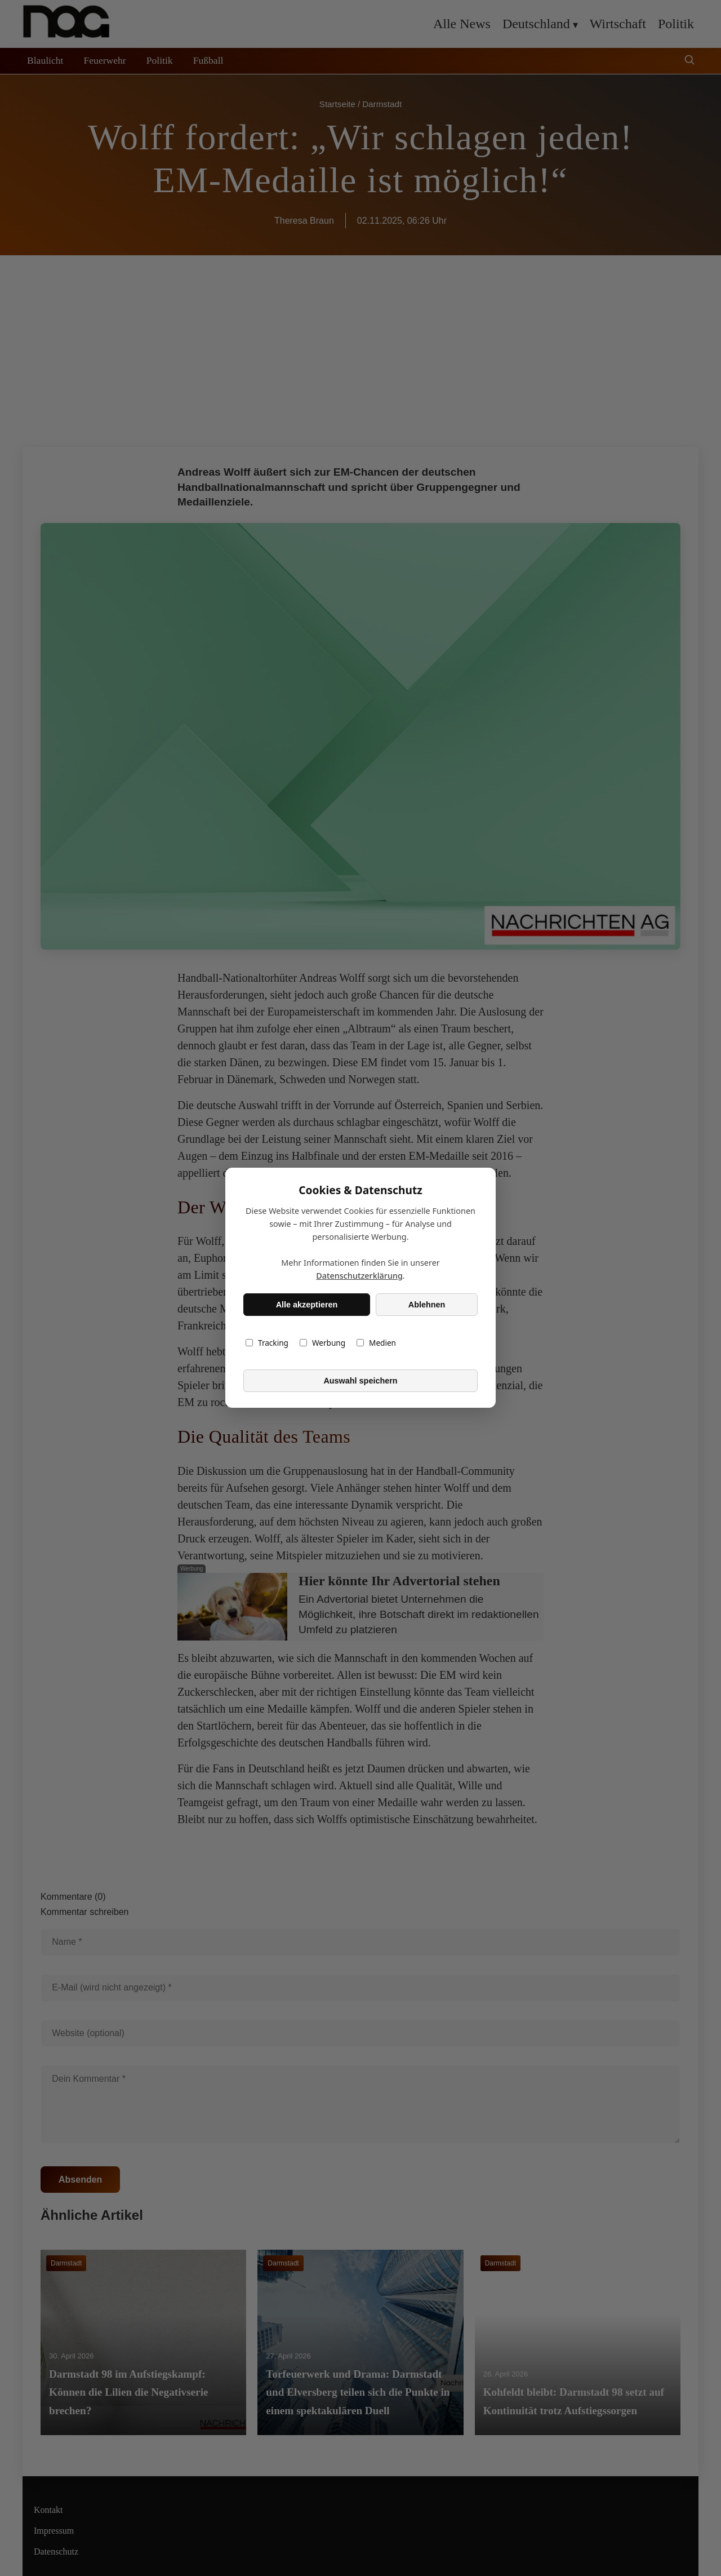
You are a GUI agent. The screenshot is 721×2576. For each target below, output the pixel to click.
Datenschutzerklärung (359, 1276)
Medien (376, 1343)
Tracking (267, 1343)
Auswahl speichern (360, 1380)
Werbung (322, 1343)
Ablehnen (427, 1304)
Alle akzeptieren (307, 1304)
